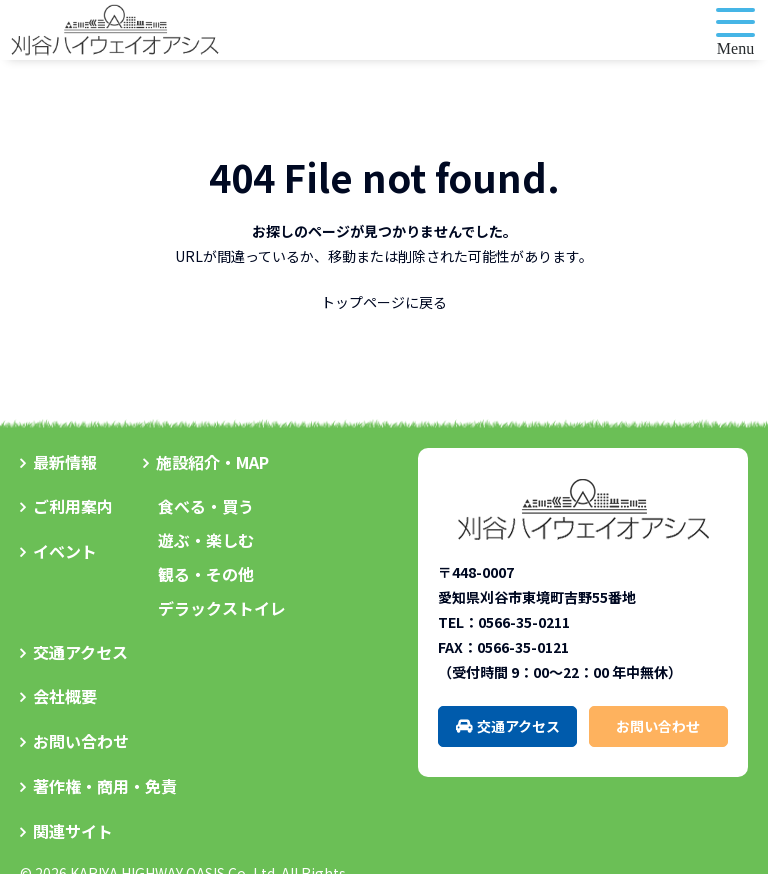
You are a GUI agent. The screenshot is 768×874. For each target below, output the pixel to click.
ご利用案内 (73, 506)
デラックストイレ (222, 608)
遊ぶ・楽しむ (206, 540)
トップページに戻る (384, 302)
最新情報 (65, 462)
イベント (65, 551)
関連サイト (73, 831)
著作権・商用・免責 (105, 786)
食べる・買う (206, 506)
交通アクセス (80, 652)
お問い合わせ (81, 741)
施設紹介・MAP (212, 462)
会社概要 (65, 696)
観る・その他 (206, 574)
